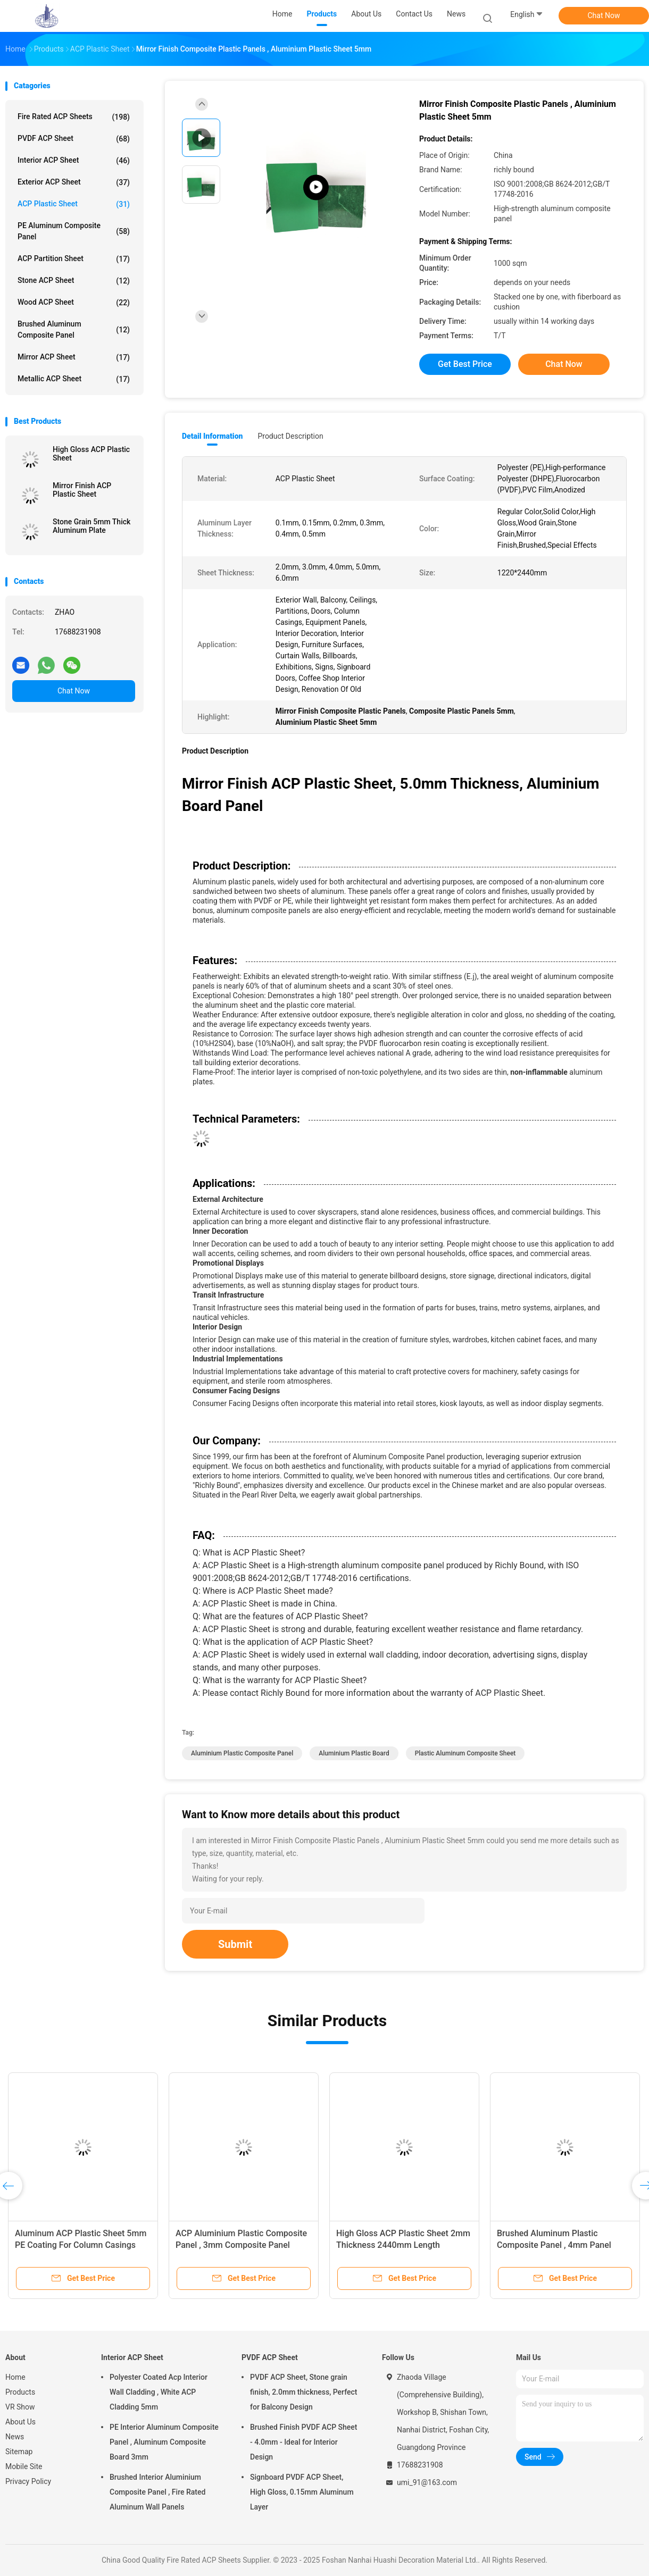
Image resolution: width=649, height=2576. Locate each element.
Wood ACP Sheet (74, 302)
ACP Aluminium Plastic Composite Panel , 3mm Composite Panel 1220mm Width (241, 2245)
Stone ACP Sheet (74, 280)
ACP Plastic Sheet (74, 204)
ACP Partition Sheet (74, 259)
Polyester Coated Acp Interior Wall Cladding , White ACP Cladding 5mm (158, 2392)
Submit (235, 1944)
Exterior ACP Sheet (74, 182)
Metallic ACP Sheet (74, 379)
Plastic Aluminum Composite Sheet (465, 1753)
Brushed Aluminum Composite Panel (74, 329)
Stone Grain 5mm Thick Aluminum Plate (91, 525)
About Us (20, 2422)
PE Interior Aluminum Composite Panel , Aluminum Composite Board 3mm (164, 2442)
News (14, 2436)
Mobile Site (24, 2466)
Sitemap (18, 2451)
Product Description (290, 436)
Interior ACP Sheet (74, 160)
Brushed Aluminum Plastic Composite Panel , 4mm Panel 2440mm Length (554, 2245)
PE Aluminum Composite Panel (74, 231)
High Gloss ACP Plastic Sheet (91, 453)
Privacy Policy (28, 2481)
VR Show (20, 2407)
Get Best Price (465, 364)
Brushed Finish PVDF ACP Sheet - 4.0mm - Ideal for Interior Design (303, 2442)
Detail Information (212, 436)
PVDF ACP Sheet (74, 138)
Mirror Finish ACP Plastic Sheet (82, 489)
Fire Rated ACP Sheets (74, 117)
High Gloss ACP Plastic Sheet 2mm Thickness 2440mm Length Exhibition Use (403, 2245)
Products (20, 2392)
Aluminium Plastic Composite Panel (242, 1753)
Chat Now (604, 15)
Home (15, 2377)
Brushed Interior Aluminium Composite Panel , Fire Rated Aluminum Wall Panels (157, 2492)
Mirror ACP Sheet (74, 357)
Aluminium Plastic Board (354, 1753)
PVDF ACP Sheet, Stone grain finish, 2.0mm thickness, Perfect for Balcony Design (303, 2392)
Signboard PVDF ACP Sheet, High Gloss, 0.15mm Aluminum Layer (302, 2492)
